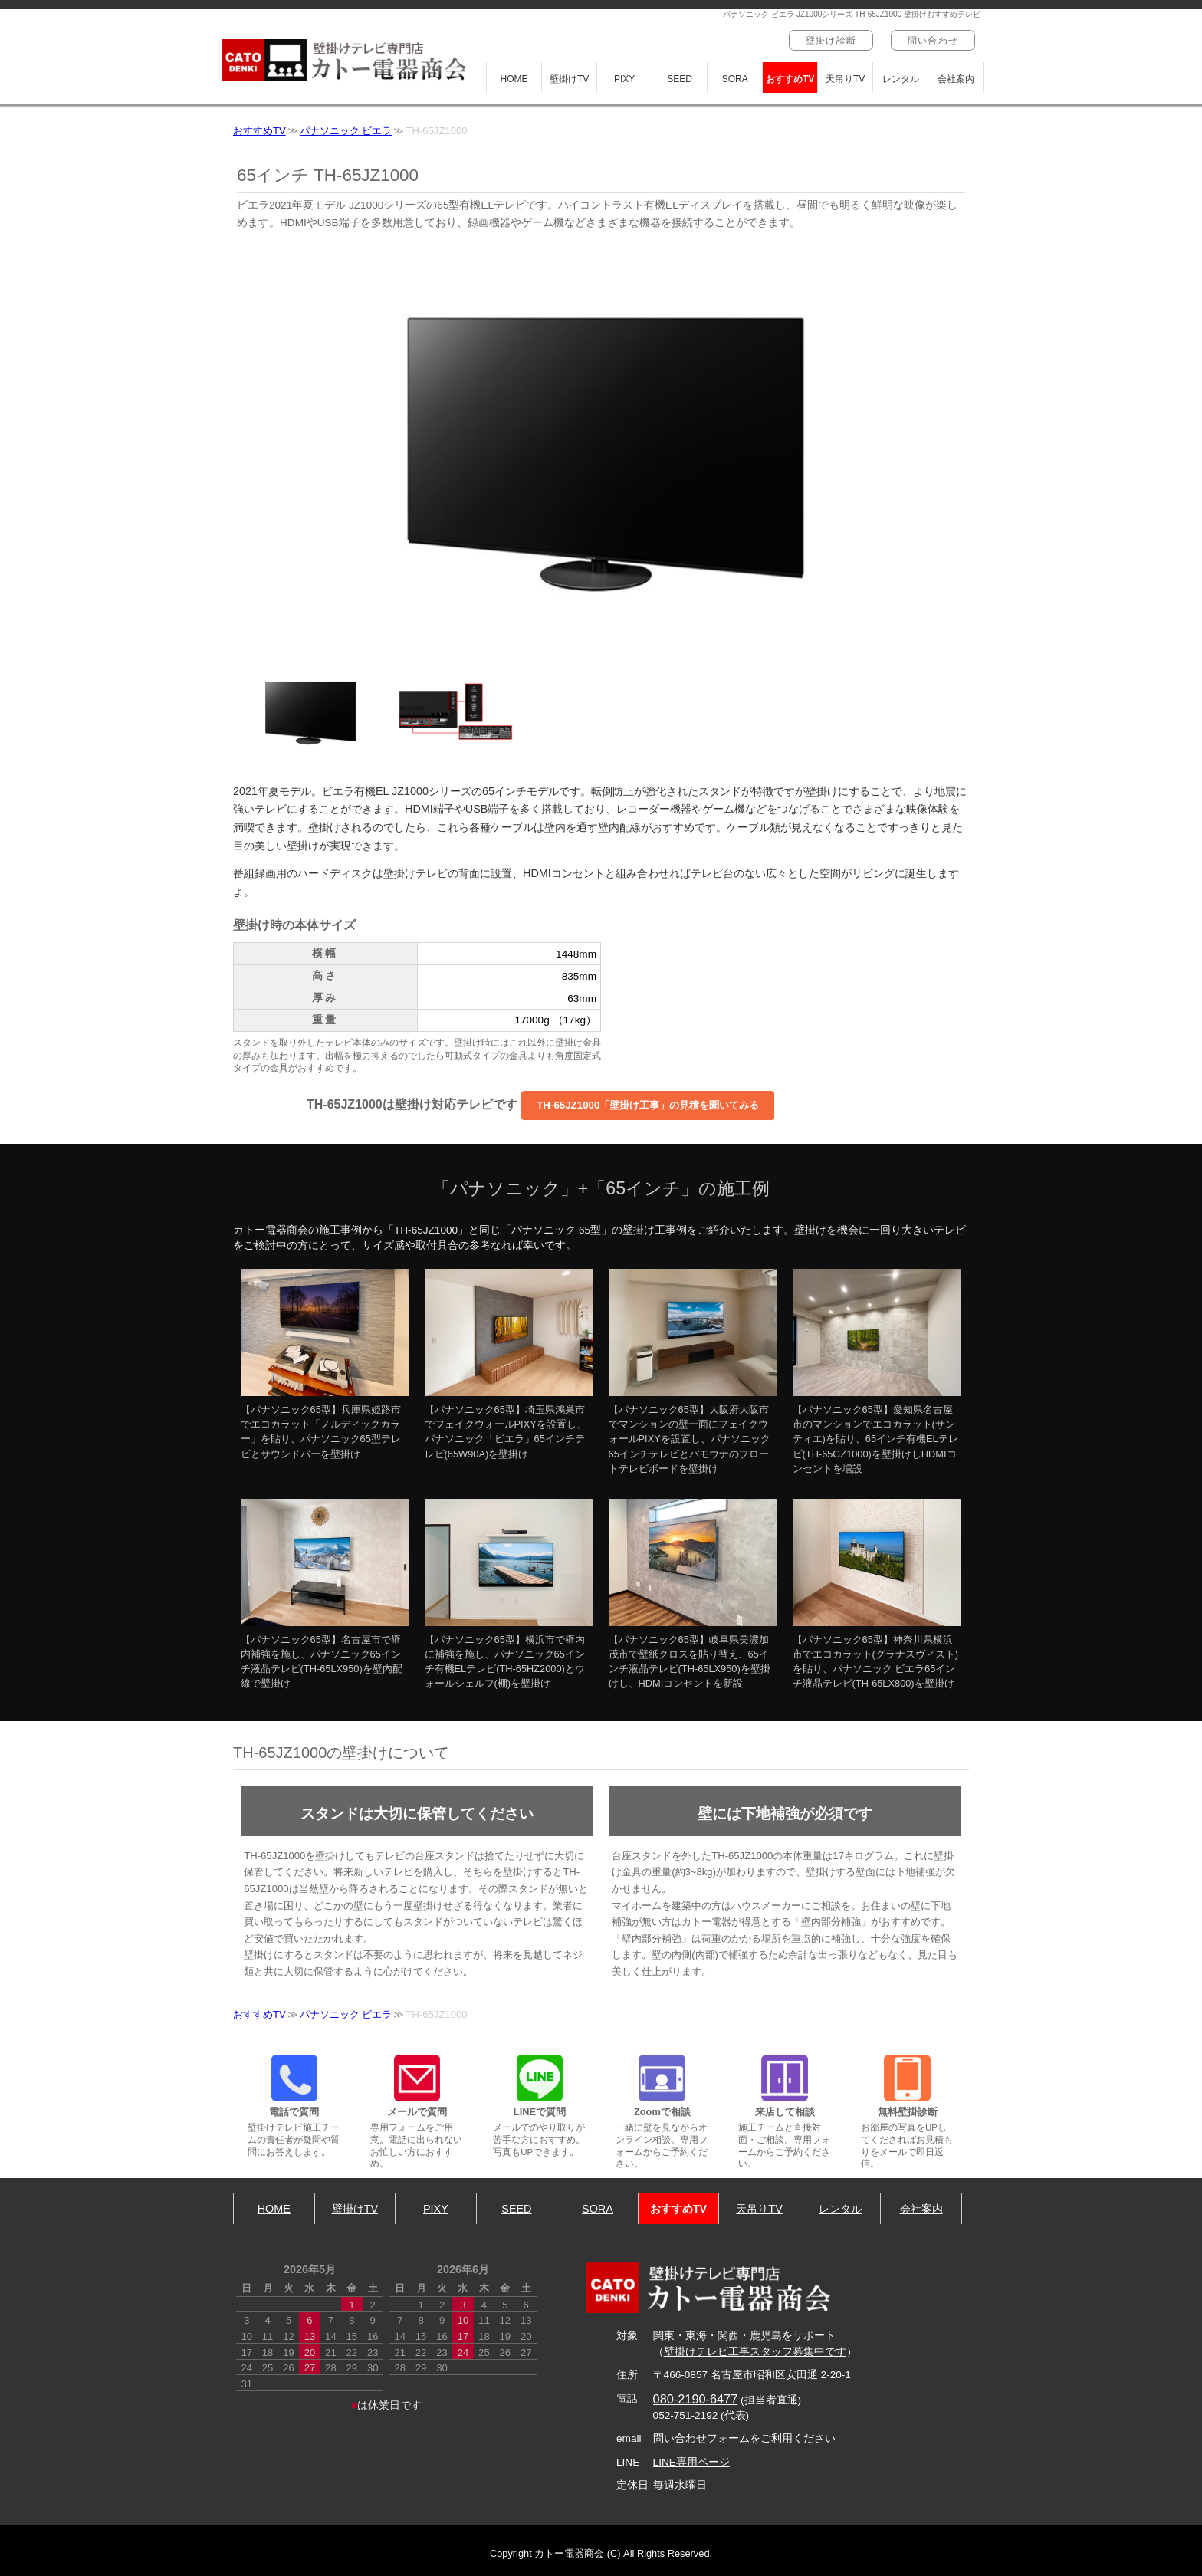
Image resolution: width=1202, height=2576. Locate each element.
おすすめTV (790, 79)
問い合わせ (933, 40)
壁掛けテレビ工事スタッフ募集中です (755, 2352)
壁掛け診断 (831, 40)
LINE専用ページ (691, 2462)
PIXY (624, 79)
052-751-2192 (685, 2415)
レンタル (900, 79)
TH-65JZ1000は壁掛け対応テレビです (541, 1105)
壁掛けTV (569, 79)
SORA (735, 79)
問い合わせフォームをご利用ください (744, 2438)
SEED (679, 79)
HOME (514, 79)
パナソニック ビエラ (346, 130)
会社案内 (956, 79)
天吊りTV (845, 79)
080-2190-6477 (695, 2399)
